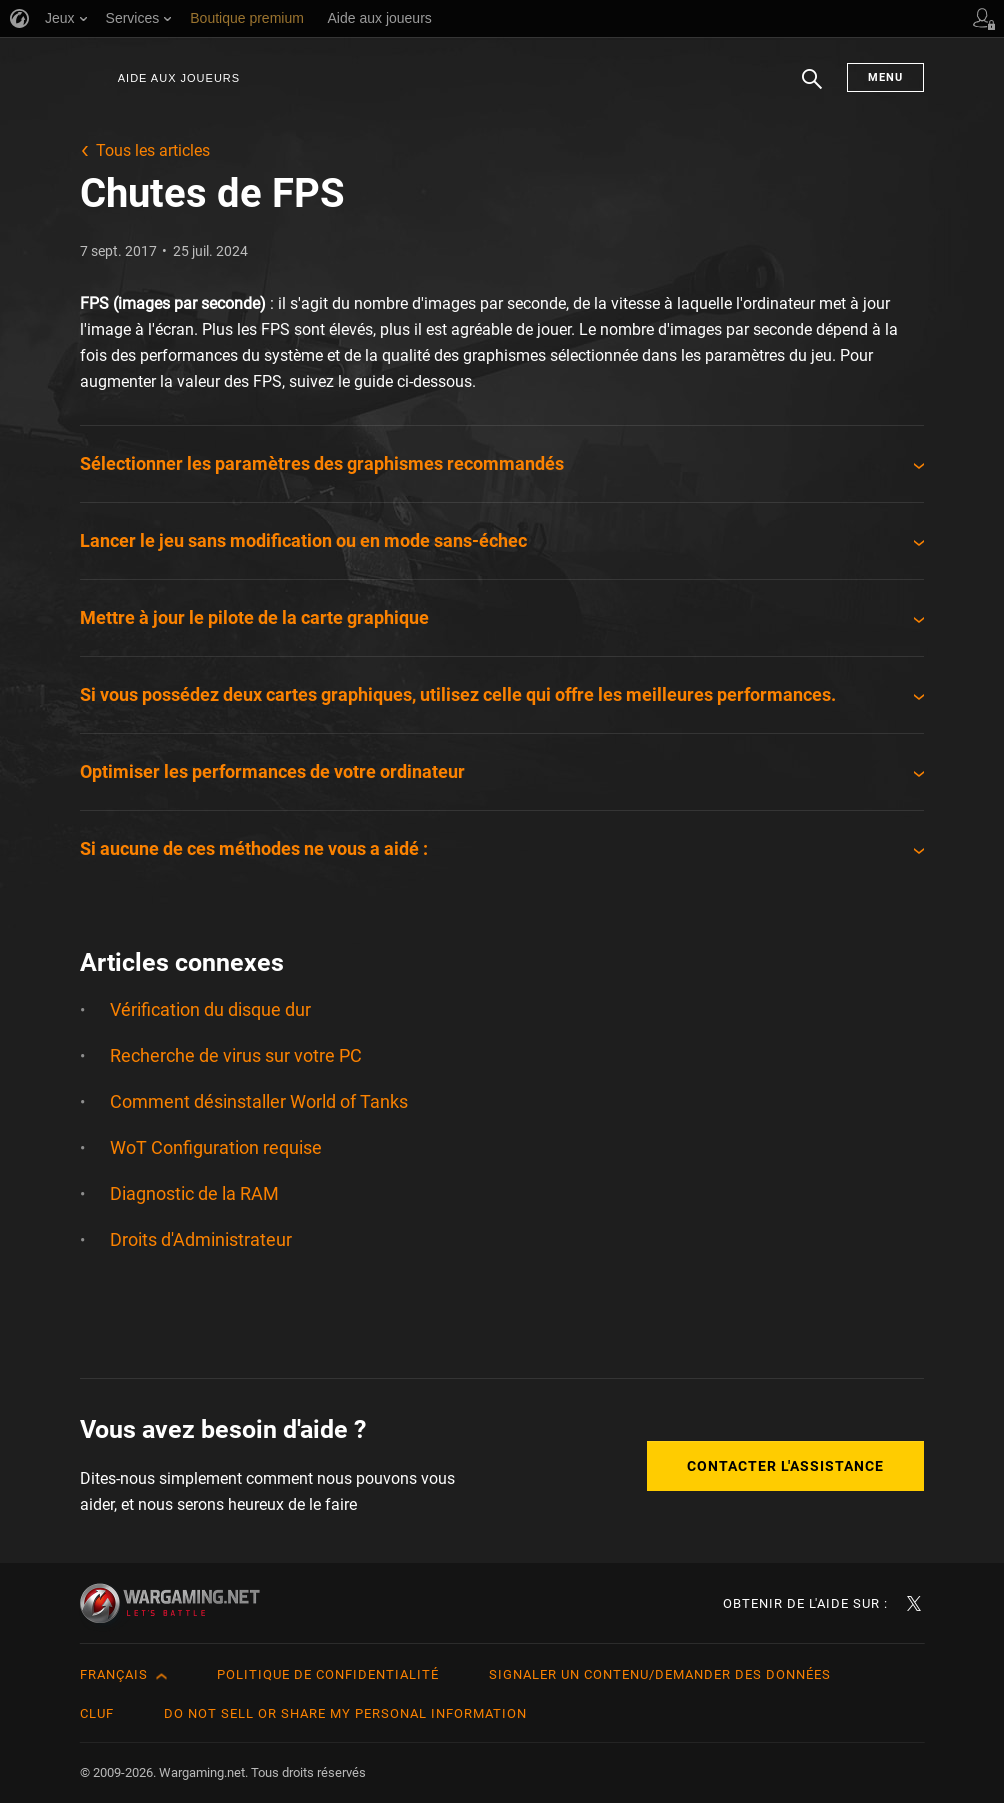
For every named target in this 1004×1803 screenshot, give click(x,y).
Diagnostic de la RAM (194, 1193)
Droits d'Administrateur (201, 1239)
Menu (885, 77)
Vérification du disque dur (210, 1009)
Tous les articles (153, 150)
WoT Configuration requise (216, 1147)
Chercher (812, 89)
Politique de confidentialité (328, 1674)
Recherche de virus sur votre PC (236, 1055)
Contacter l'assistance (785, 1466)
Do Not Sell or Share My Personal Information (345, 1713)
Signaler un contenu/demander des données (660, 1674)
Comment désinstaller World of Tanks (259, 1101)
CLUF (97, 1713)
